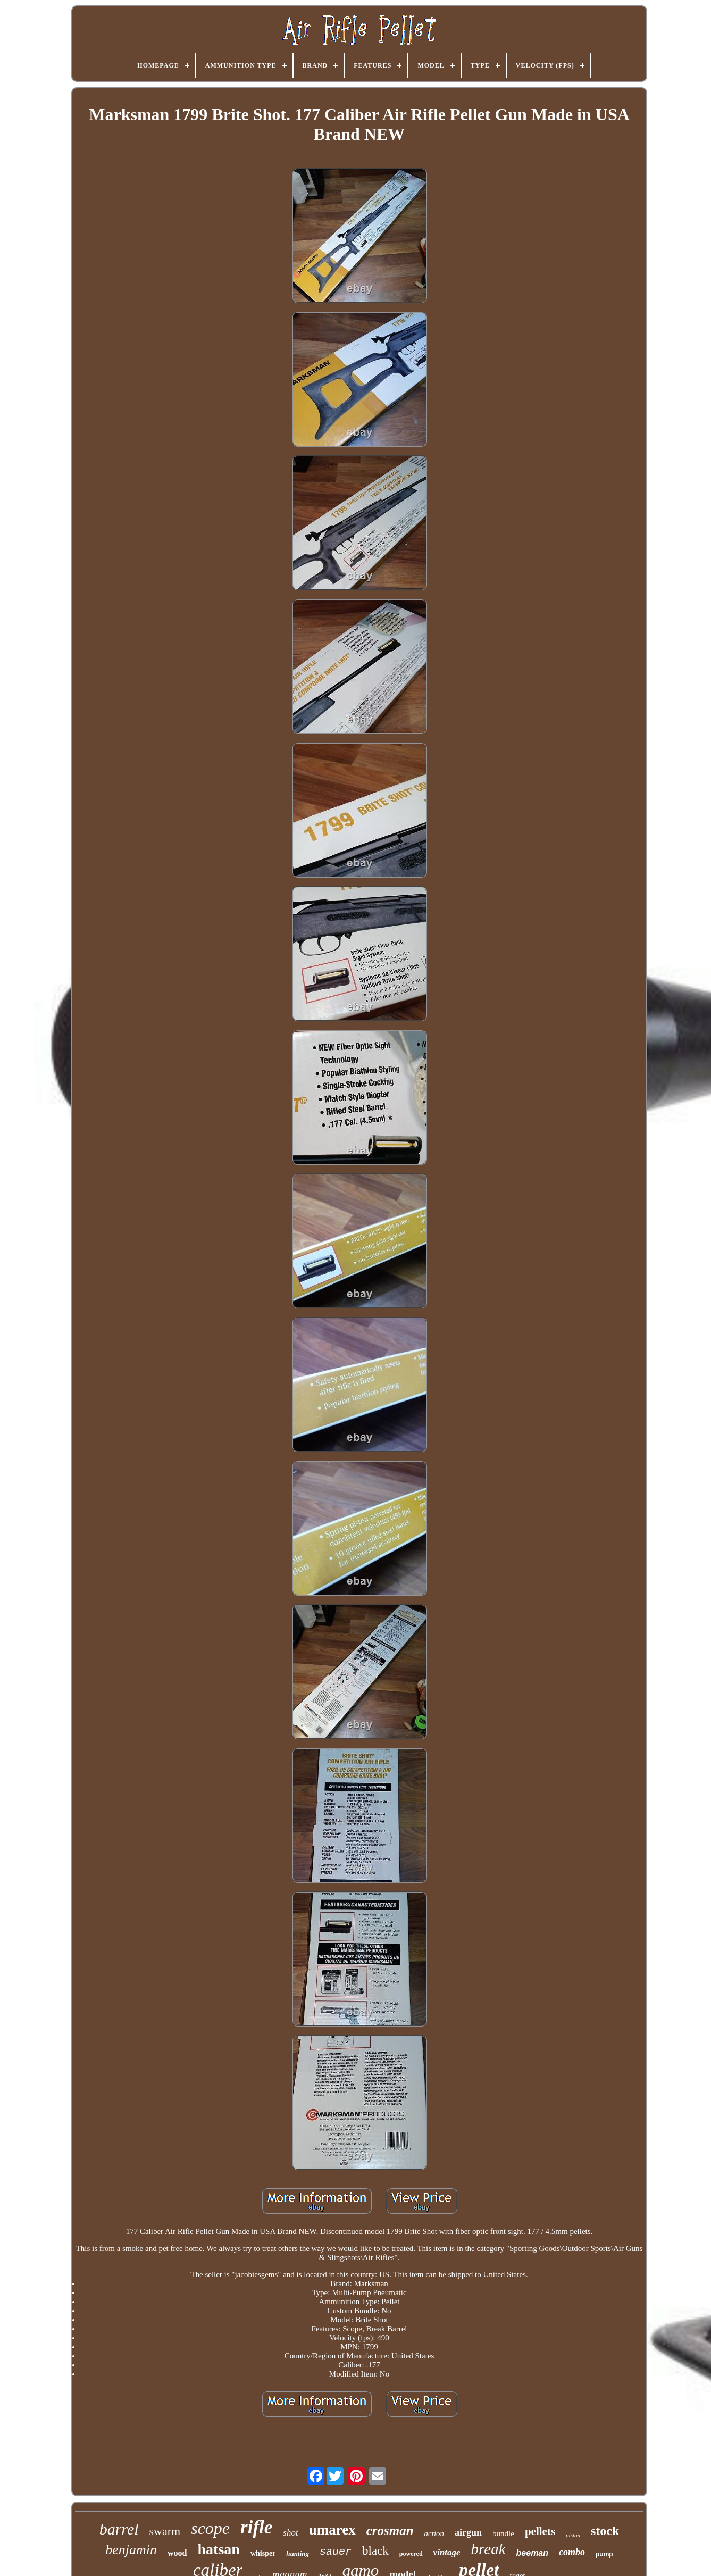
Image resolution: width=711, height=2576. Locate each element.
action (434, 2533)
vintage (447, 2552)
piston (573, 2535)
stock (605, 2531)
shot (290, 2533)
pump (604, 2554)
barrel (119, 2529)
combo (572, 2552)
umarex (332, 2530)
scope (210, 2528)
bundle (503, 2533)
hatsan (219, 2549)
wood (177, 2552)
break (488, 2548)
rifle (256, 2527)
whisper (262, 2553)
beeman (532, 2552)
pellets (540, 2531)
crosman (390, 2530)
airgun (468, 2532)
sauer (336, 2552)
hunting (297, 2553)
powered (411, 2553)
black (375, 2550)
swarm (165, 2531)
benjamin (131, 2549)
